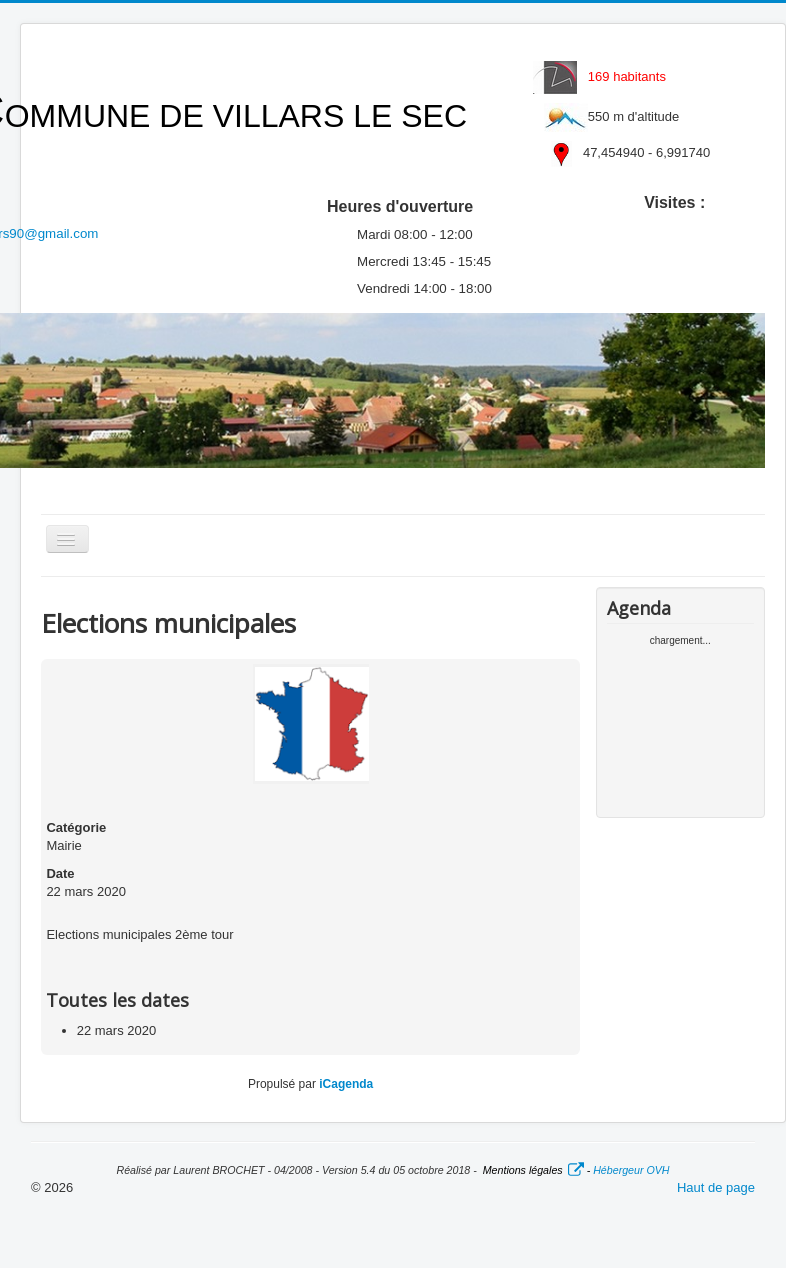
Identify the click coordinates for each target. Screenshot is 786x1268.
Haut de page (716, 1187)
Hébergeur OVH (631, 1170)
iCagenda (346, 1084)
